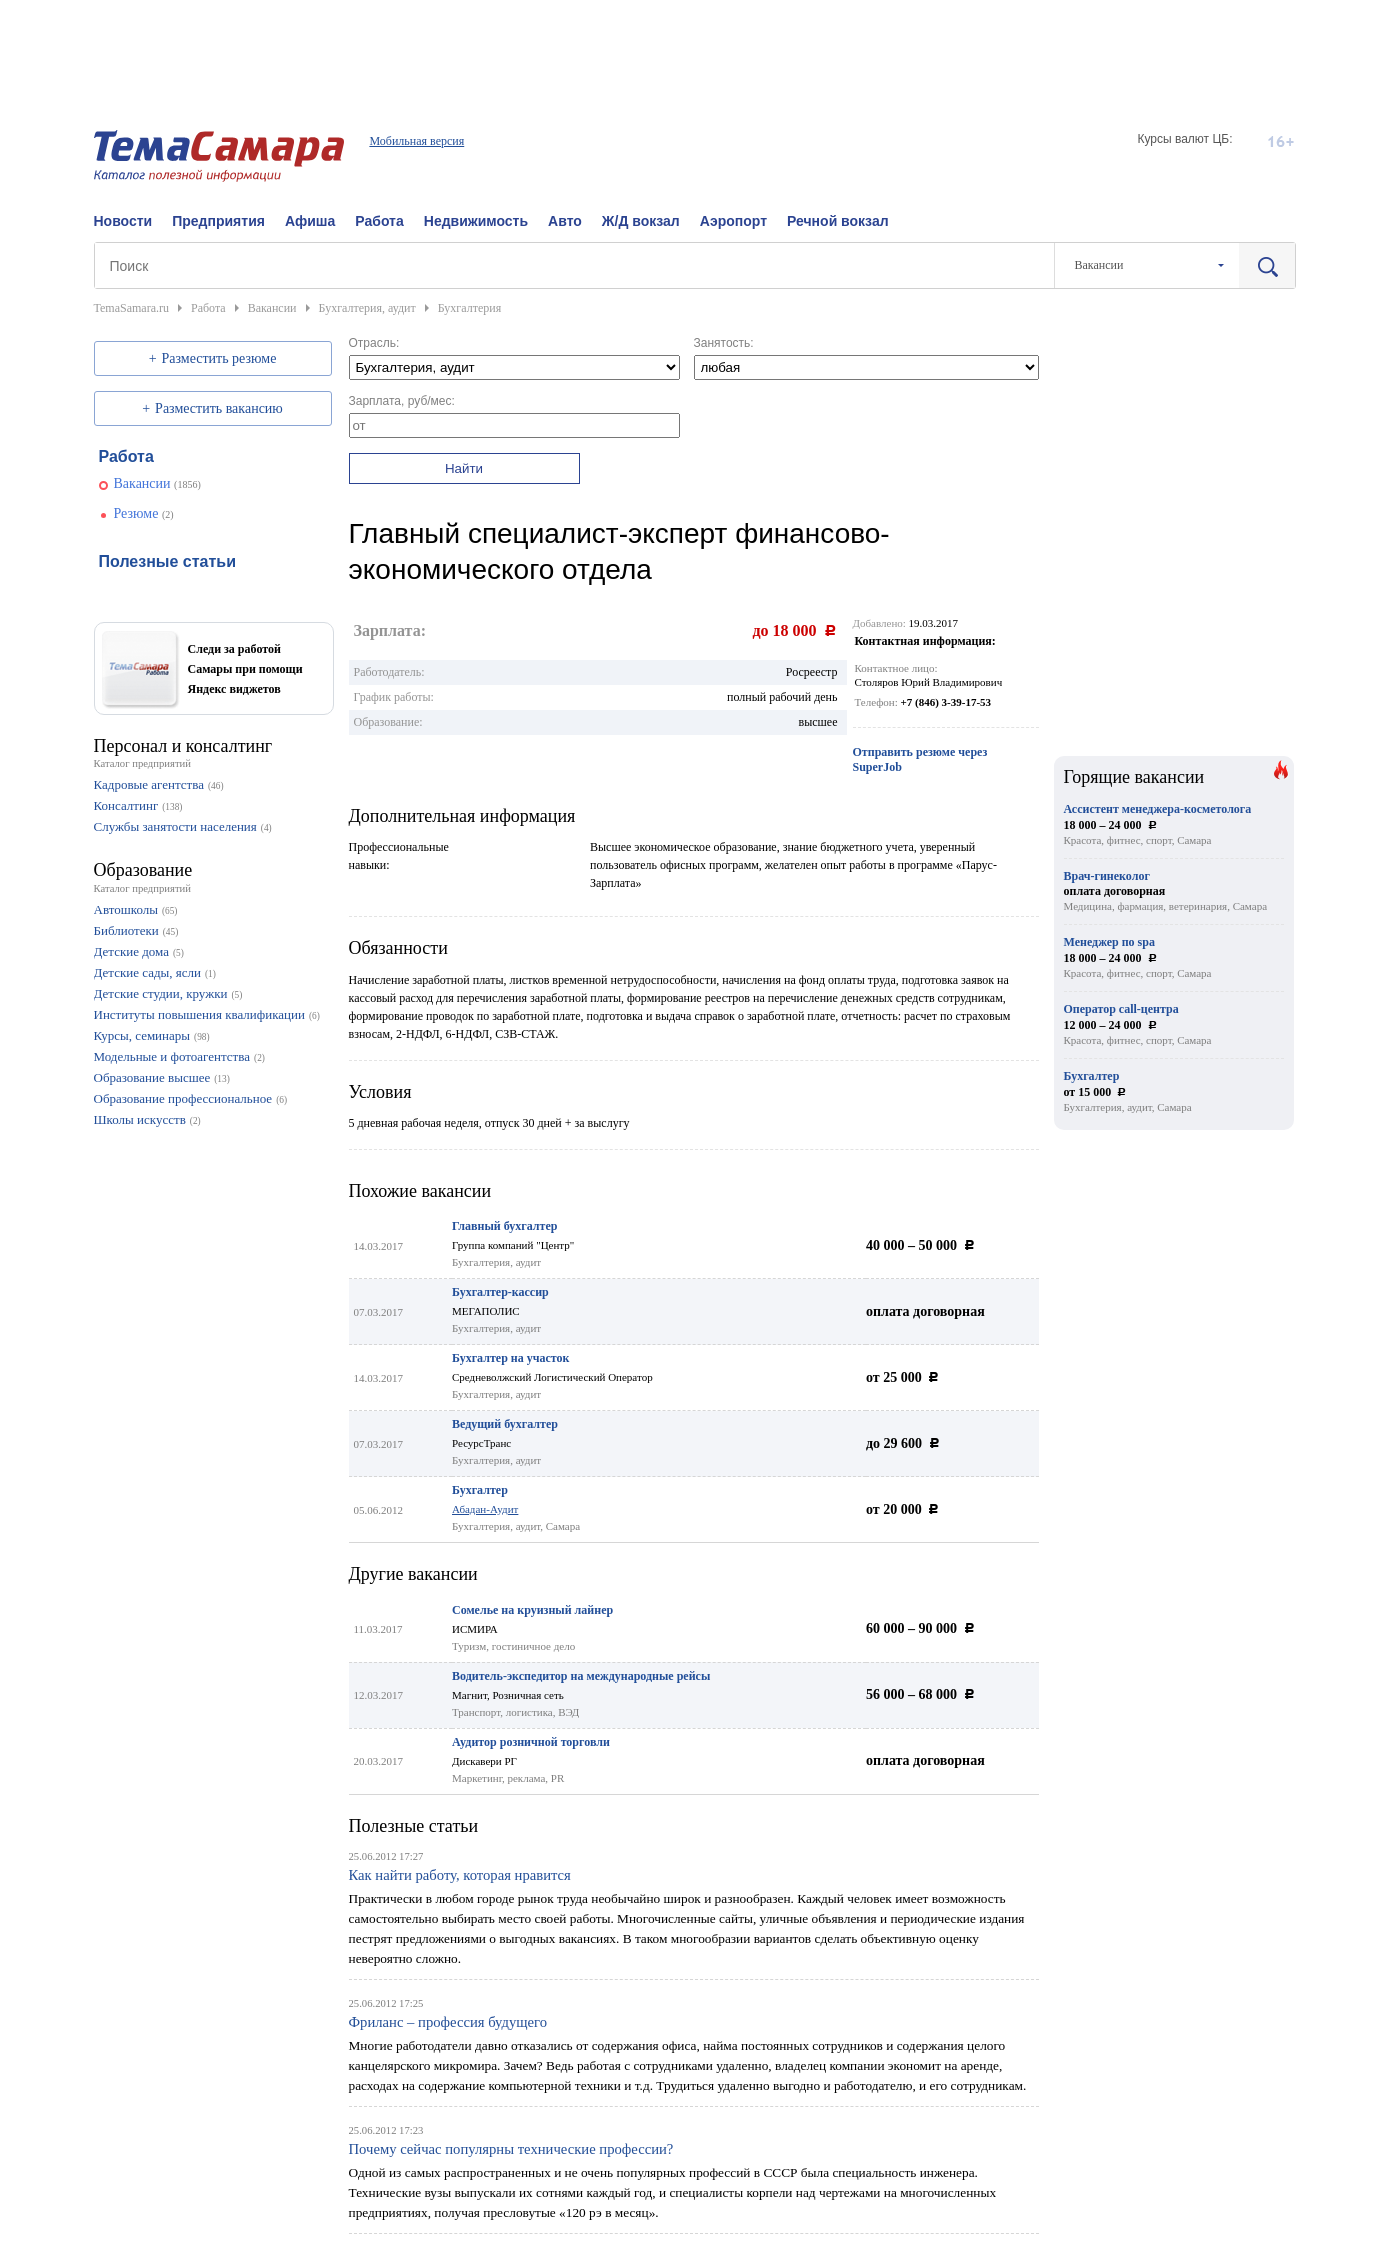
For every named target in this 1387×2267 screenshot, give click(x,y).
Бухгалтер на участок (510, 1358)
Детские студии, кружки (161, 993)
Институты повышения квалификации (199, 1014)
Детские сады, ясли (147, 972)
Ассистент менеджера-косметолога (1158, 809)
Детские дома (131, 951)
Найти (464, 468)
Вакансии (142, 483)
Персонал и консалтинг (183, 746)
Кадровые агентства (149, 784)
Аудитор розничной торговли (531, 1742)
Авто (565, 221)
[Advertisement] (694, 45)
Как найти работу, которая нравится (460, 1875)
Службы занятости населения (175, 826)
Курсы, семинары (142, 1035)
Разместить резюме (219, 358)
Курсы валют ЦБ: (1184, 139)
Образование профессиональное (183, 1098)
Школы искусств (140, 1119)
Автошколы (126, 909)
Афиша (310, 221)
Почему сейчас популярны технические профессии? (511, 2149)
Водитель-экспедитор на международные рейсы (581, 1676)
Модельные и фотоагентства (172, 1056)
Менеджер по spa (1109, 942)
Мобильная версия (416, 141)
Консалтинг (126, 805)
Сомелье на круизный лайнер (532, 1610)
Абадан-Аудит (485, 1509)
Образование (143, 870)
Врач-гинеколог (1107, 876)
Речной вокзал (838, 221)
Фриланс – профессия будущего (448, 2022)
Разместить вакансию (219, 408)
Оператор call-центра (1121, 1009)
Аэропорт (733, 221)
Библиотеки (126, 930)
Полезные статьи (414, 1826)
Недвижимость (476, 221)
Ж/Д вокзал (641, 221)
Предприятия (218, 221)
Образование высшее (152, 1077)
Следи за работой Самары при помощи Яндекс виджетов (245, 669)
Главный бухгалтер (504, 1226)
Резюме (136, 513)
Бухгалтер (480, 1490)
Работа (379, 221)
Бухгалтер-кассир (500, 1292)
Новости (123, 221)
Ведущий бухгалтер (505, 1424)
